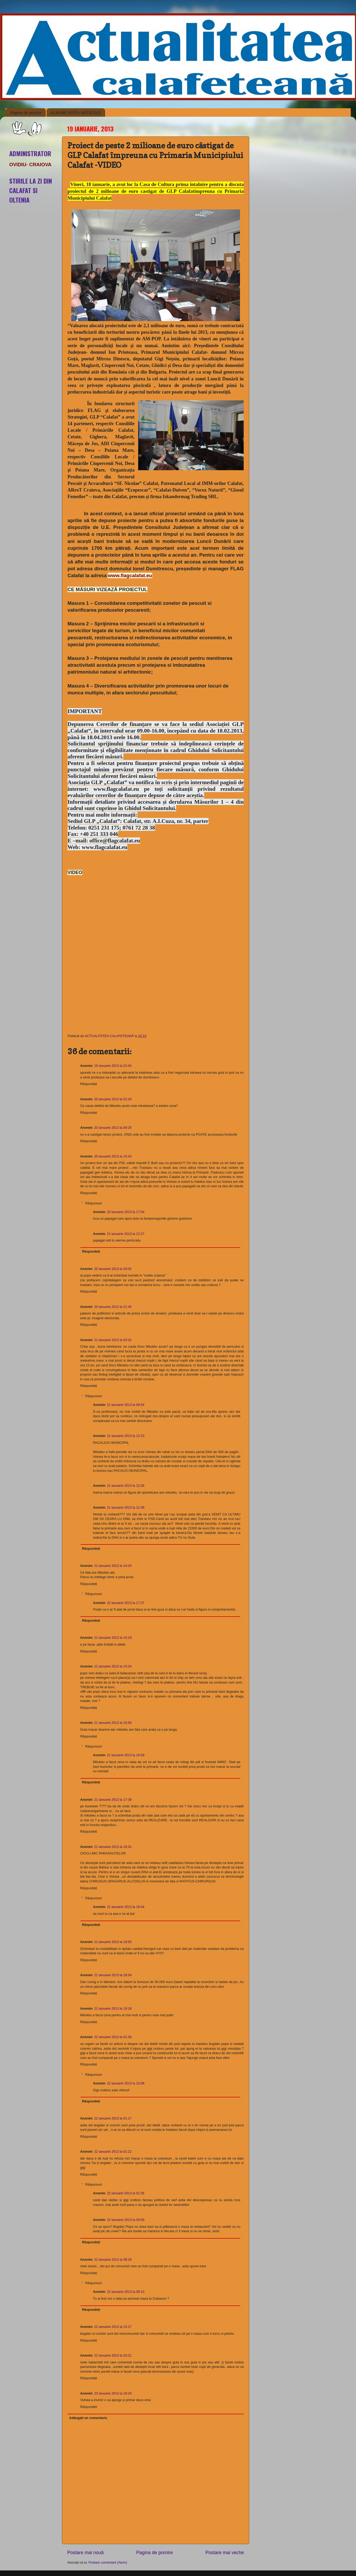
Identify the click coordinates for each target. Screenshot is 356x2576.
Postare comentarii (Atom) (108, 2562)
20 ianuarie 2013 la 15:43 (113, 1156)
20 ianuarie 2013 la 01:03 (113, 1099)
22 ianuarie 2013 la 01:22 (113, 2151)
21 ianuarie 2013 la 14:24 (113, 1566)
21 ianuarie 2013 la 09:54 (125, 1405)
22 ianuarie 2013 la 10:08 (125, 2083)
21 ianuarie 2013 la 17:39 (113, 1800)
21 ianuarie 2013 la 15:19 (113, 1638)
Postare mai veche (224, 2552)
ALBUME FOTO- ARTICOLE (76, 112)
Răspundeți (88, 1084)
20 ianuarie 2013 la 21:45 (113, 1307)
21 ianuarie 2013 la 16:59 (125, 1755)
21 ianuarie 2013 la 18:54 (113, 1975)
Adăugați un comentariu (88, 2418)
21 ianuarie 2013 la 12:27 (125, 1234)
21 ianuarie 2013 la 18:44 (125, 1907)
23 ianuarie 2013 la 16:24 (113, 2393)
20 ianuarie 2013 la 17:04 (125, 1212)
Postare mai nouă (85, 2552)
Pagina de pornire (25, 112)
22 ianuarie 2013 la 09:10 (125, 2292)
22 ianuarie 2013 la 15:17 (113, 2327)
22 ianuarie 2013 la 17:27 (125, 1603)
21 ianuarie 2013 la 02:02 (113, 1340)
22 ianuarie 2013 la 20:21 (113, 2355)
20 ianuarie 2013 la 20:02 (113, 1269)
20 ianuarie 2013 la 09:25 (113, 1128)
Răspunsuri (93, 1203)
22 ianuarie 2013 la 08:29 (113, 2259)
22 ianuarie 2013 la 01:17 (113, 2118)
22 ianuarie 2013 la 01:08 (113, 2037)
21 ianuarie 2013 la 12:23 (125, 1436)
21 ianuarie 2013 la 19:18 (113, 2008)
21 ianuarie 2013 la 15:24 (113, 1666)
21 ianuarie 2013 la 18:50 (113, 1942)
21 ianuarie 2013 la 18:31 (113, 1847)
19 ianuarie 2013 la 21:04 (113, 1066)
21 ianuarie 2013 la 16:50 (113, 1723)
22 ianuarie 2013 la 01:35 (125, 2193)
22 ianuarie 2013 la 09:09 (125, 2220)
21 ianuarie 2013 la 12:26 (125, 1486)
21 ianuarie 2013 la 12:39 (125, 1507)
